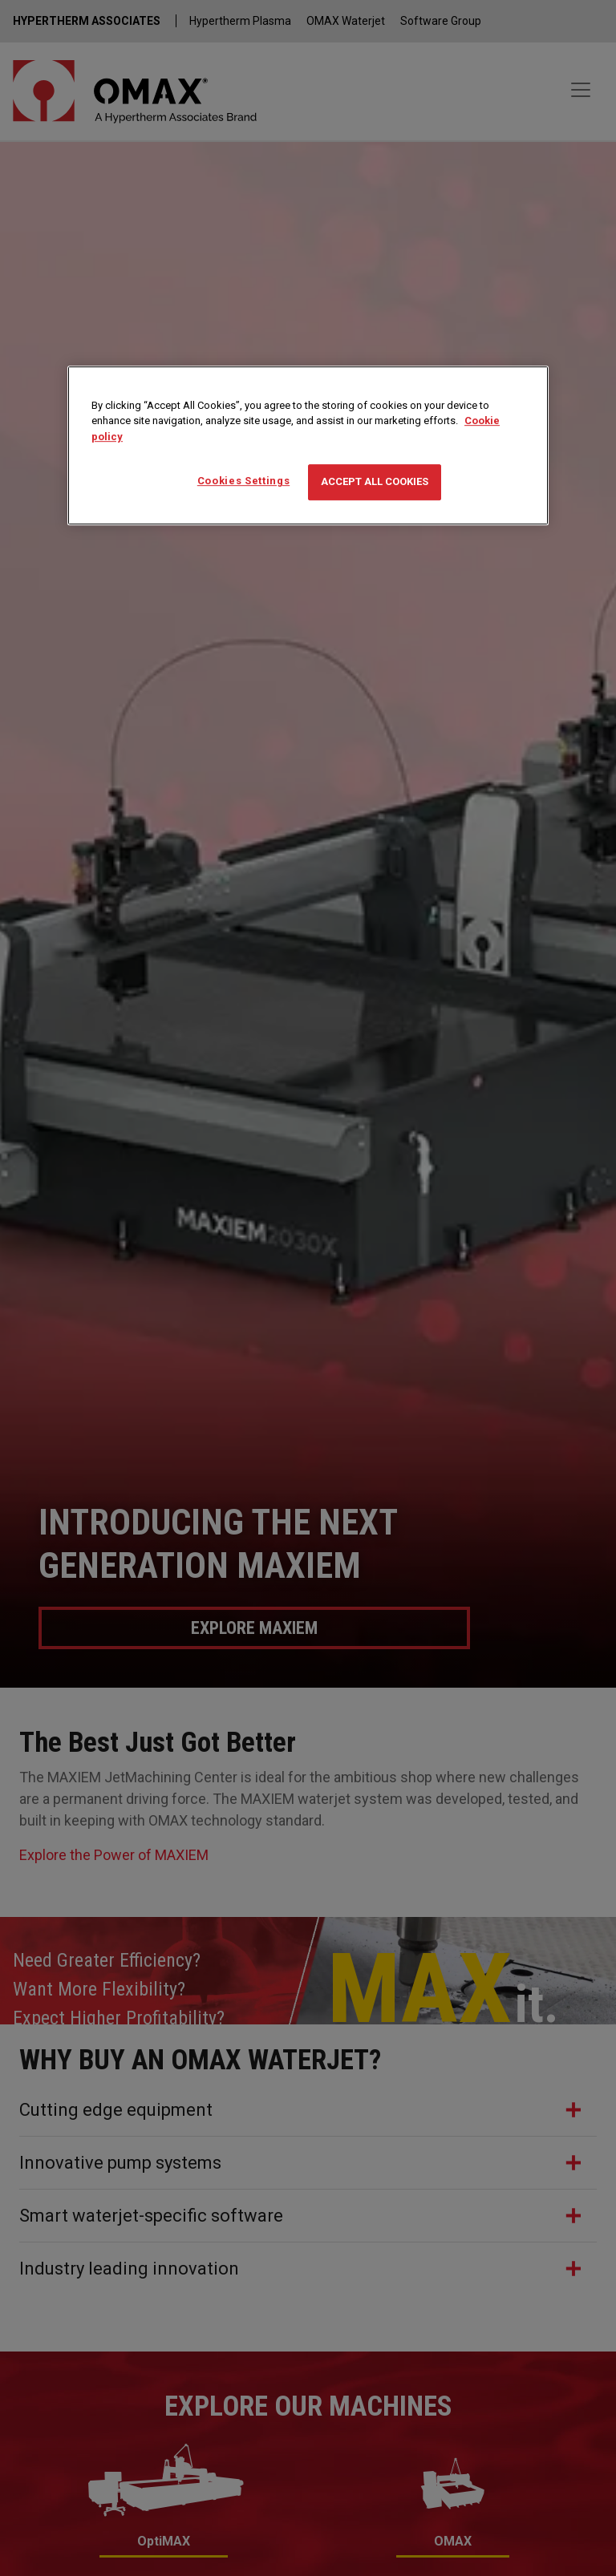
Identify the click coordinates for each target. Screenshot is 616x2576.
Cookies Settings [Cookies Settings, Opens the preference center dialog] (243, 481)
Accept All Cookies (374, 482)
